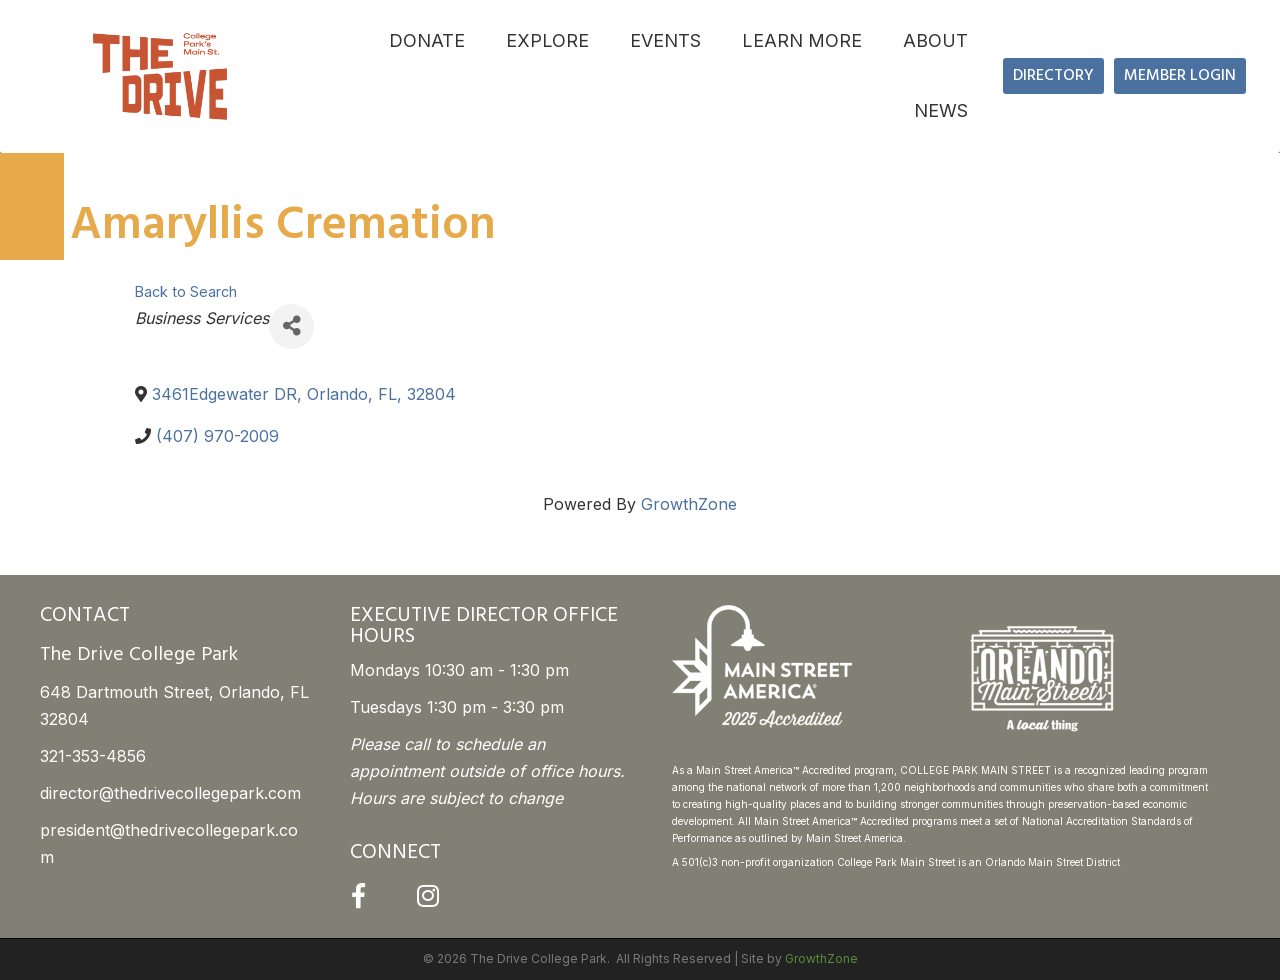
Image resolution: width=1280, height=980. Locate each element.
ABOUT (935, 40)
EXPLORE (547, 40)
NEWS (941, 110)
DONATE (427, 40)
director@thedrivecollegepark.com (170, 793)
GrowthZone (689, 504)
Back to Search (186, 291)
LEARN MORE (802, 40)
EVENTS (665, 40)
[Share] (291, 326)
